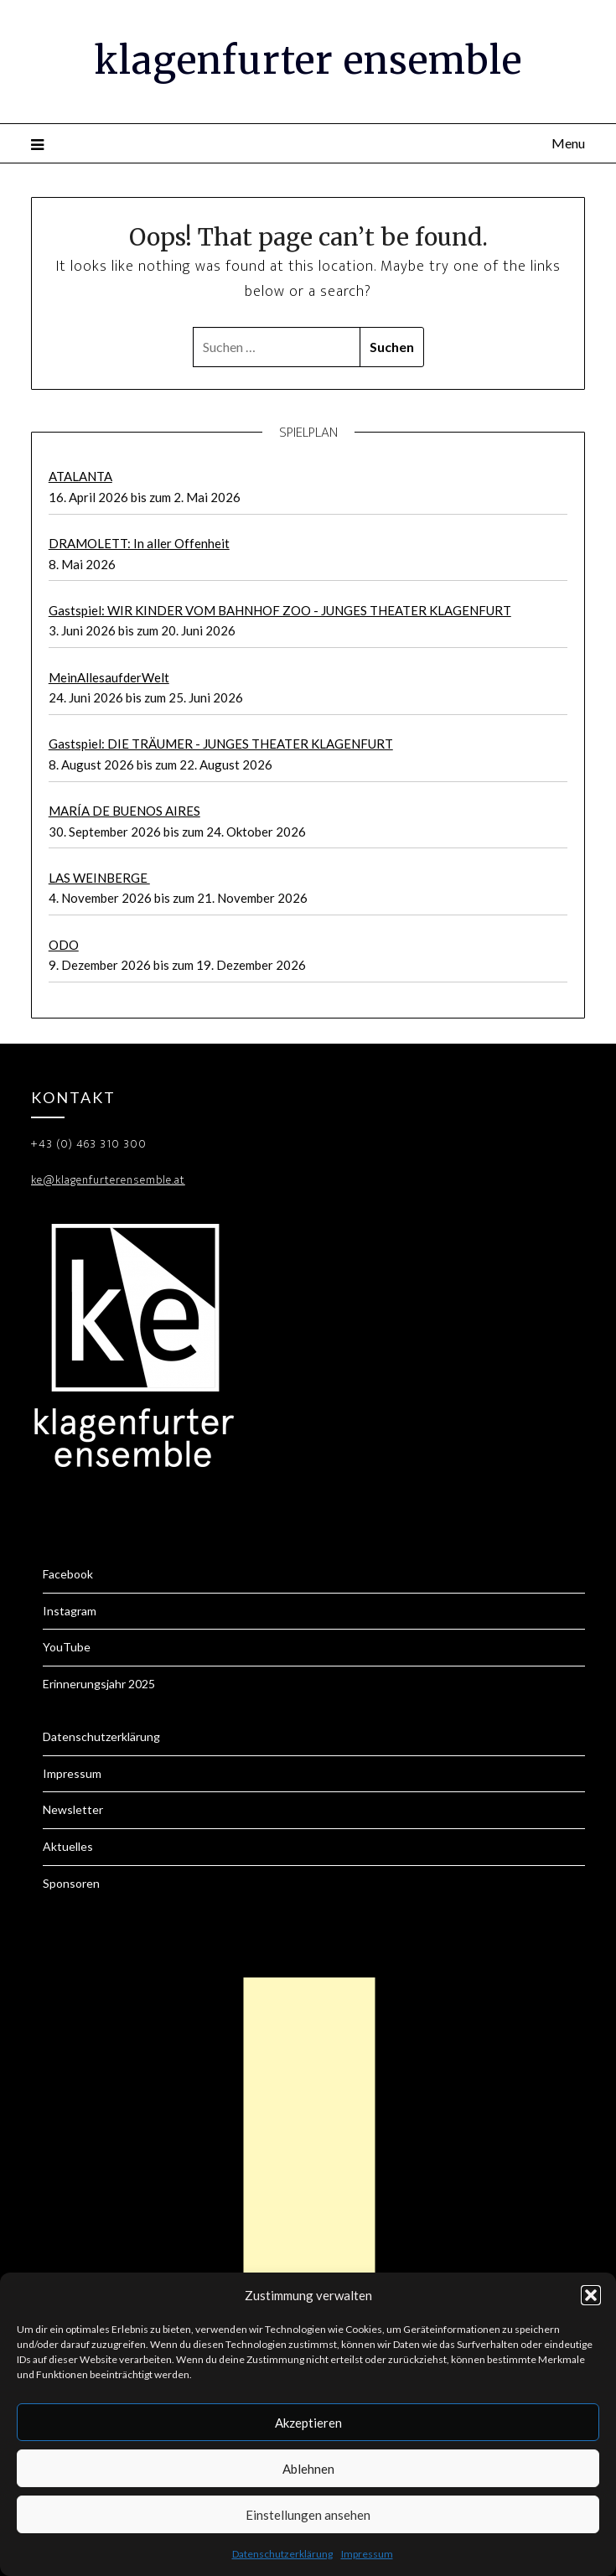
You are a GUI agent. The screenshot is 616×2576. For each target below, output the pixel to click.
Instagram (69, 1611)
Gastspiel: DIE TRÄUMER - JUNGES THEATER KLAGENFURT (221, 743)
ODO (64, 944)
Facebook (68, 1574)
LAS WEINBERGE (99, 877)
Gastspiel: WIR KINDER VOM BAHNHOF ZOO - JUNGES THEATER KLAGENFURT (280, 610)
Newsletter (73, 1809)
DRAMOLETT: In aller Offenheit (139, 543)
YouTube (67, 1647)
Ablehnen (308, 2468)
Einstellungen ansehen (308, 2514)
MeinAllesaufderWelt (109, 677)
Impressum (367, 2553)
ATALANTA (80, 476)
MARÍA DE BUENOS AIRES (124, 810)
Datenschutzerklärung (282, 2553)
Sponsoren (71, 1883)
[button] (590, 2295)
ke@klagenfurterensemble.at (108, 1180)
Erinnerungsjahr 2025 (99, 1684)
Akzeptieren (308, 2422)
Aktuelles (68, 1846)
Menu (568, 143)
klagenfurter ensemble (308, 59)
